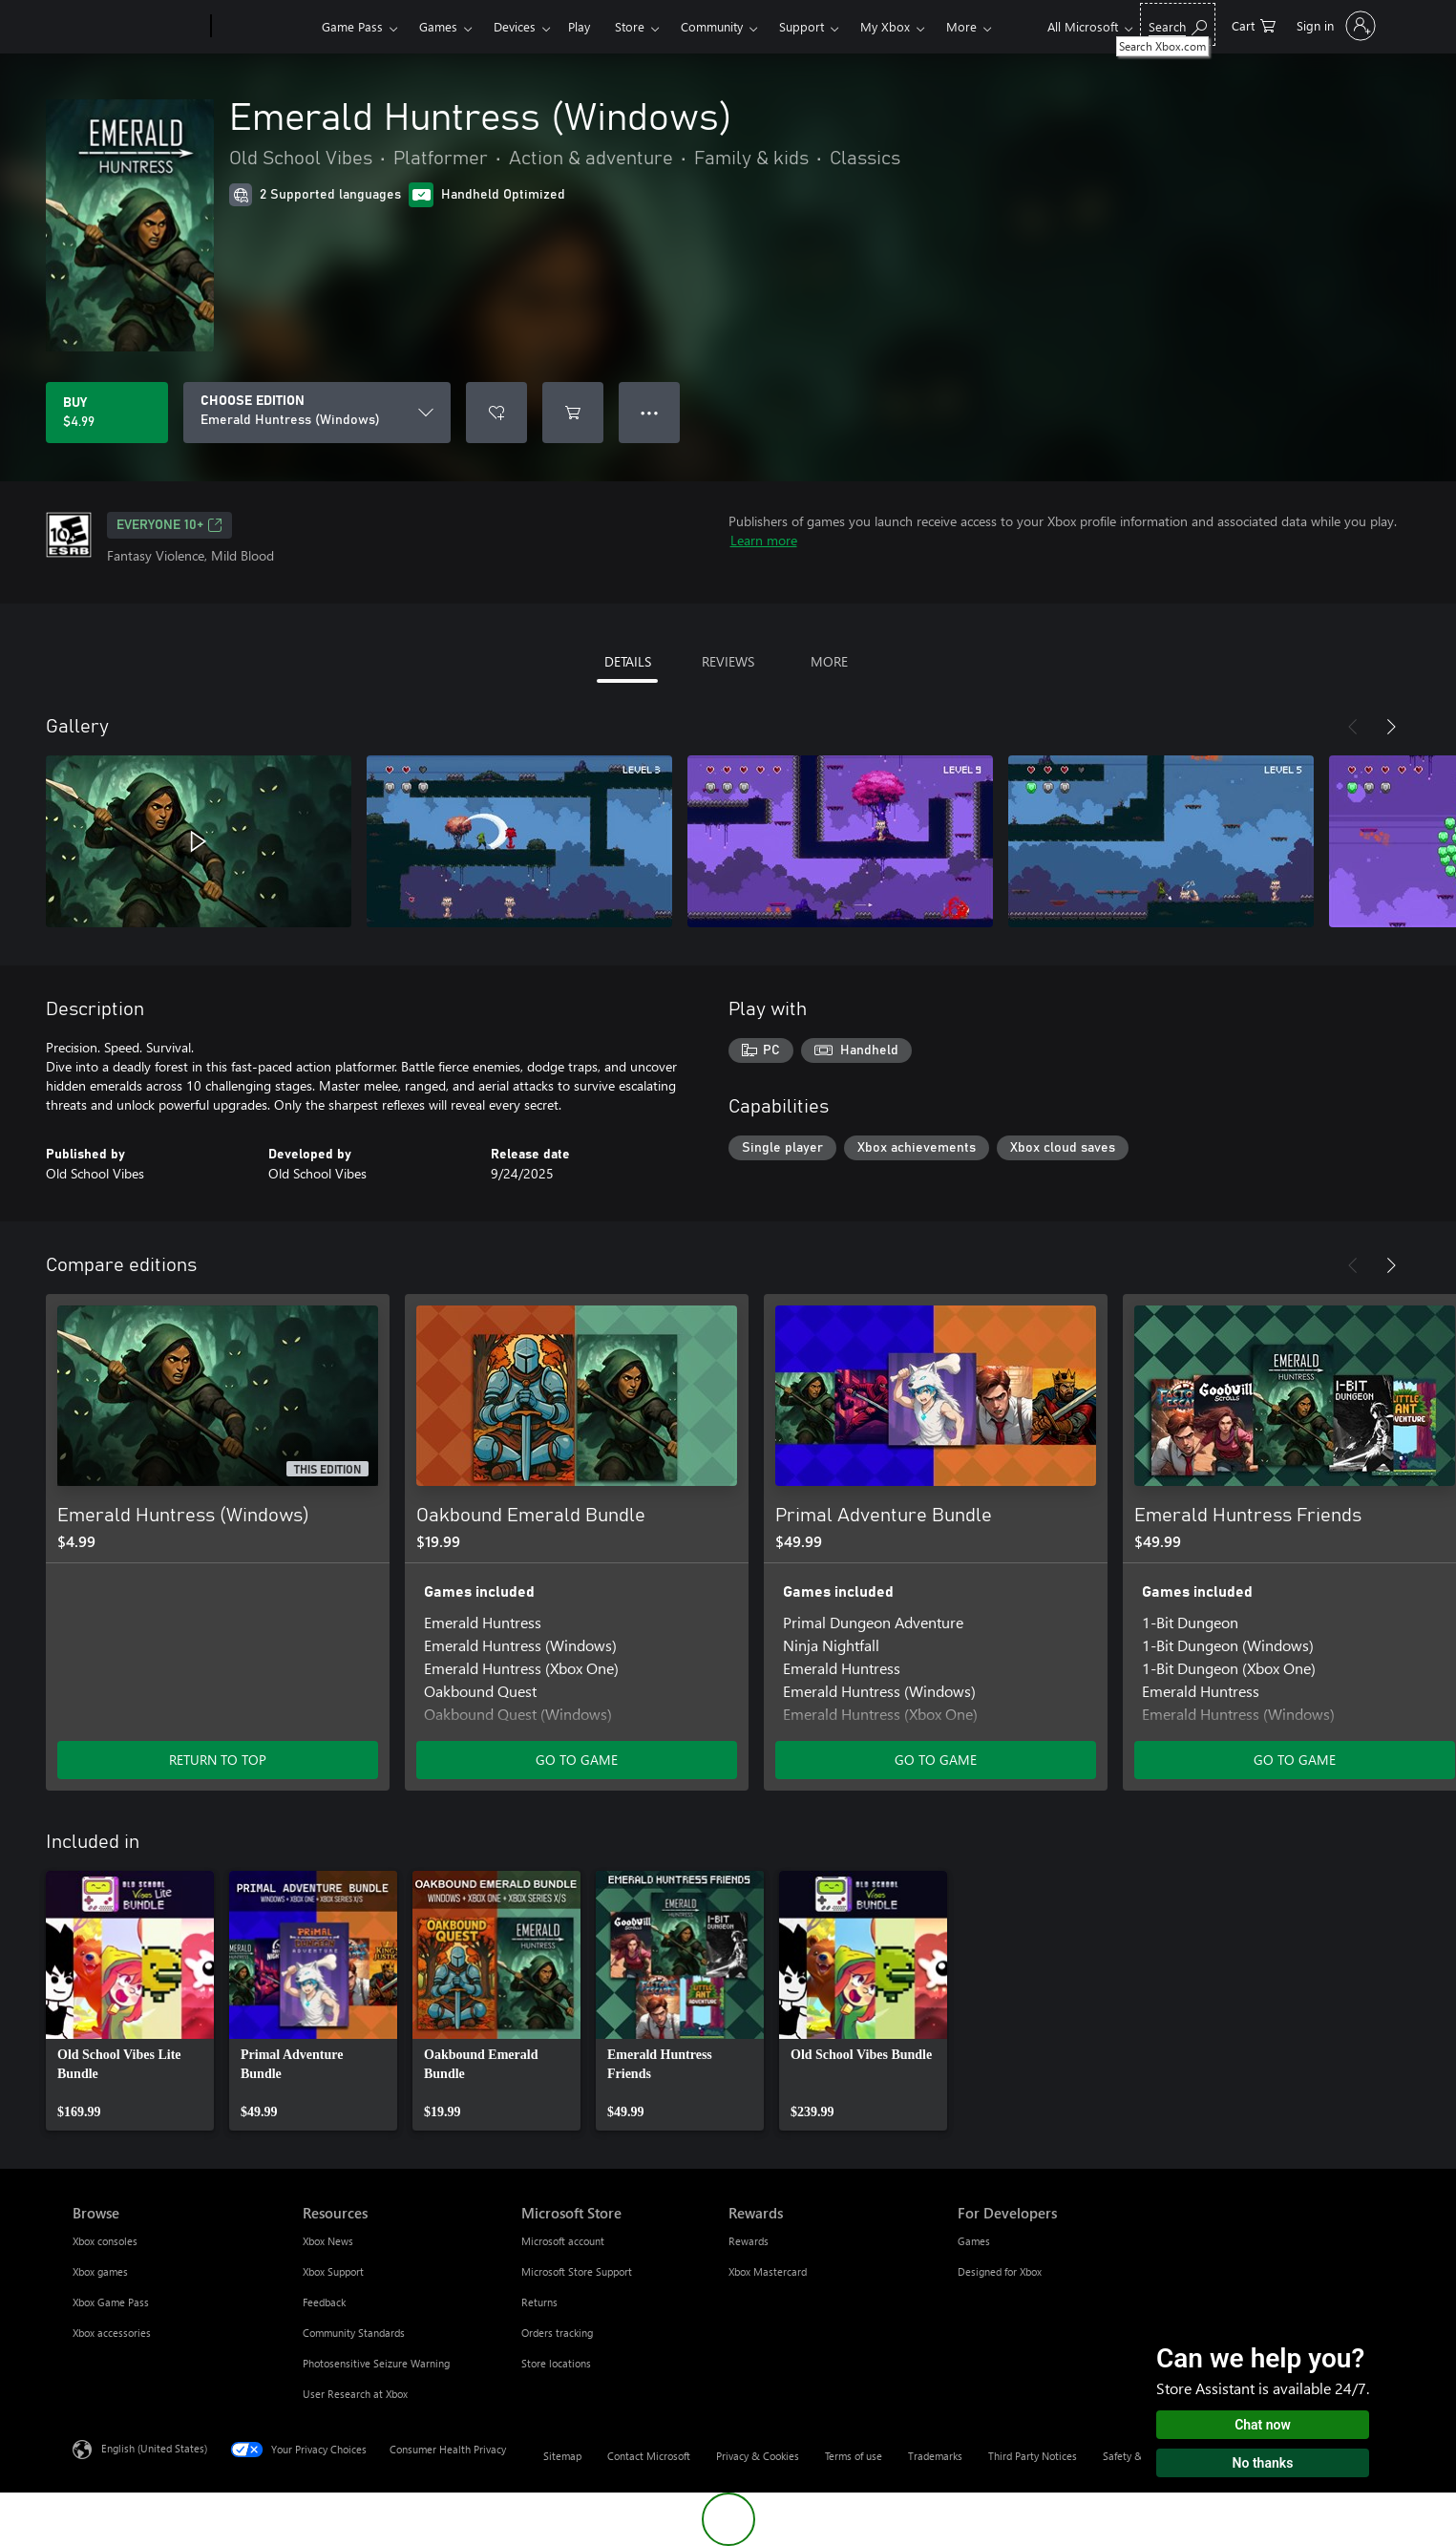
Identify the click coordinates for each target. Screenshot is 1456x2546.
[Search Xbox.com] (1177, 24)
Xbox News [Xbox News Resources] (328, 2241)
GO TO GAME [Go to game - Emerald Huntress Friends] (1295, 1759)
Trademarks (935, 2456)
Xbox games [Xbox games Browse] (100, 2271)
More (961, 26)
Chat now (1262, 2424)
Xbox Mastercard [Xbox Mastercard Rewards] (767, 2271)
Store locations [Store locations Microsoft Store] (556, 2363)
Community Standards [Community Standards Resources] (354, 2332)
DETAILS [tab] (627, 661)
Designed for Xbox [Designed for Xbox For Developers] (1000, 2271)
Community (712, 26)
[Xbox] (264, 27)
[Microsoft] (138, 27)
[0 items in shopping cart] (1254, 24)
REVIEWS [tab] (728, 661)
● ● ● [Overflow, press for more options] (650, 412)
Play (579, 26)
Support (801, 26)
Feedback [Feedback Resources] (324, 2302)
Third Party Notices (1032, 2456)
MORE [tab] (829, 661)
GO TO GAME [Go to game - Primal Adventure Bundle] (936, 1759)
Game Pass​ (352, 26)
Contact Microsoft (648, 2456)
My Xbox (885, 26)
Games (438, 26)
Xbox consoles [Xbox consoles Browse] (105, 2241)
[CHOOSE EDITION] (317, 412)
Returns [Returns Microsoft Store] (539, 2302)
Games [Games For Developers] (974, 2241)
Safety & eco (1132, 2456)
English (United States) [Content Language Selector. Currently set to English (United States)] (154, 2448)
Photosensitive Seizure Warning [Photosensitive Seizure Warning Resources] (376, 2363)
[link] (130, 2001)
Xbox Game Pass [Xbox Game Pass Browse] (111, 2302)
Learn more (763, 540)
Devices (515, 26)
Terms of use (853, 2456)
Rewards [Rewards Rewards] (748, 2241)
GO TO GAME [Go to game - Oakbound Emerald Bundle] (577, 1759)
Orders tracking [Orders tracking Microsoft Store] (557, 2332)
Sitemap (562, 2456)
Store (629, 26)
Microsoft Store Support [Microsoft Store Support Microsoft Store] (576, 2271)
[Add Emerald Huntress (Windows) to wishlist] (496, 412)
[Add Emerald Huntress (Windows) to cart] (572, 412)
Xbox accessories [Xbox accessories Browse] (112, 2332)
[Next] (1391, 726)
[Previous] (1353, 726)
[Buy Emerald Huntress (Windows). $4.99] (107, 412)
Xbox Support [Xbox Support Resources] (333, 2271)
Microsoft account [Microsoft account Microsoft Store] (562, 2241)
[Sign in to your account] (1334, 26)
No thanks (1263, 2463)
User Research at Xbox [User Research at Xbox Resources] (355, 2393)
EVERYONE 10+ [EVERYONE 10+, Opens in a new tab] (169, 525)
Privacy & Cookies (757, 2456)
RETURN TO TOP (217, 1759)
